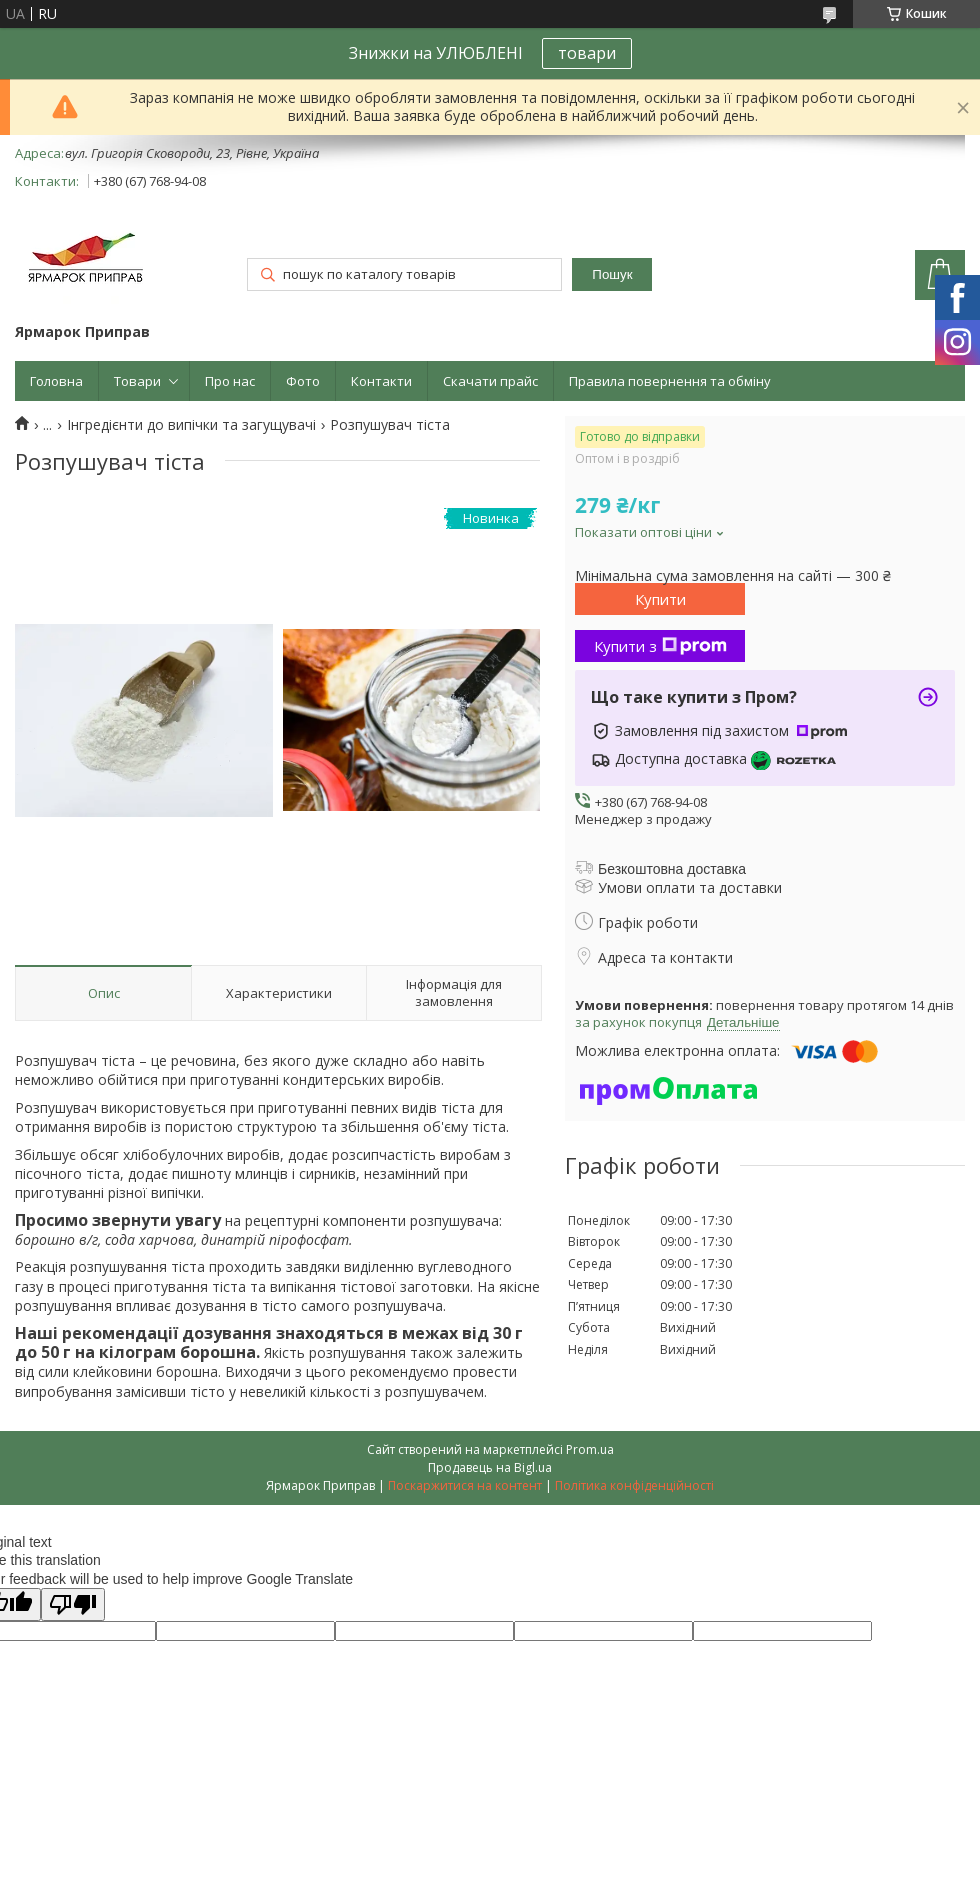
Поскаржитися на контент (465, 1485)
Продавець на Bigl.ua (490, 1467)
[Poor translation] (73, 1604)
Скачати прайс (490, 381)
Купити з (660, 646)
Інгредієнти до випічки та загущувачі (191, 425)
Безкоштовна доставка (672, 869)
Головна (56, 381)
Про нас (230, 381)
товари (587, 53)
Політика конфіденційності (634, 1485)
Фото (303, 381)
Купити (660, 599)
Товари (137, 381)
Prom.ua (590, 1449)
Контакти (381, 381)
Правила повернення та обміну (670, 381)
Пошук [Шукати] (612, 274)
